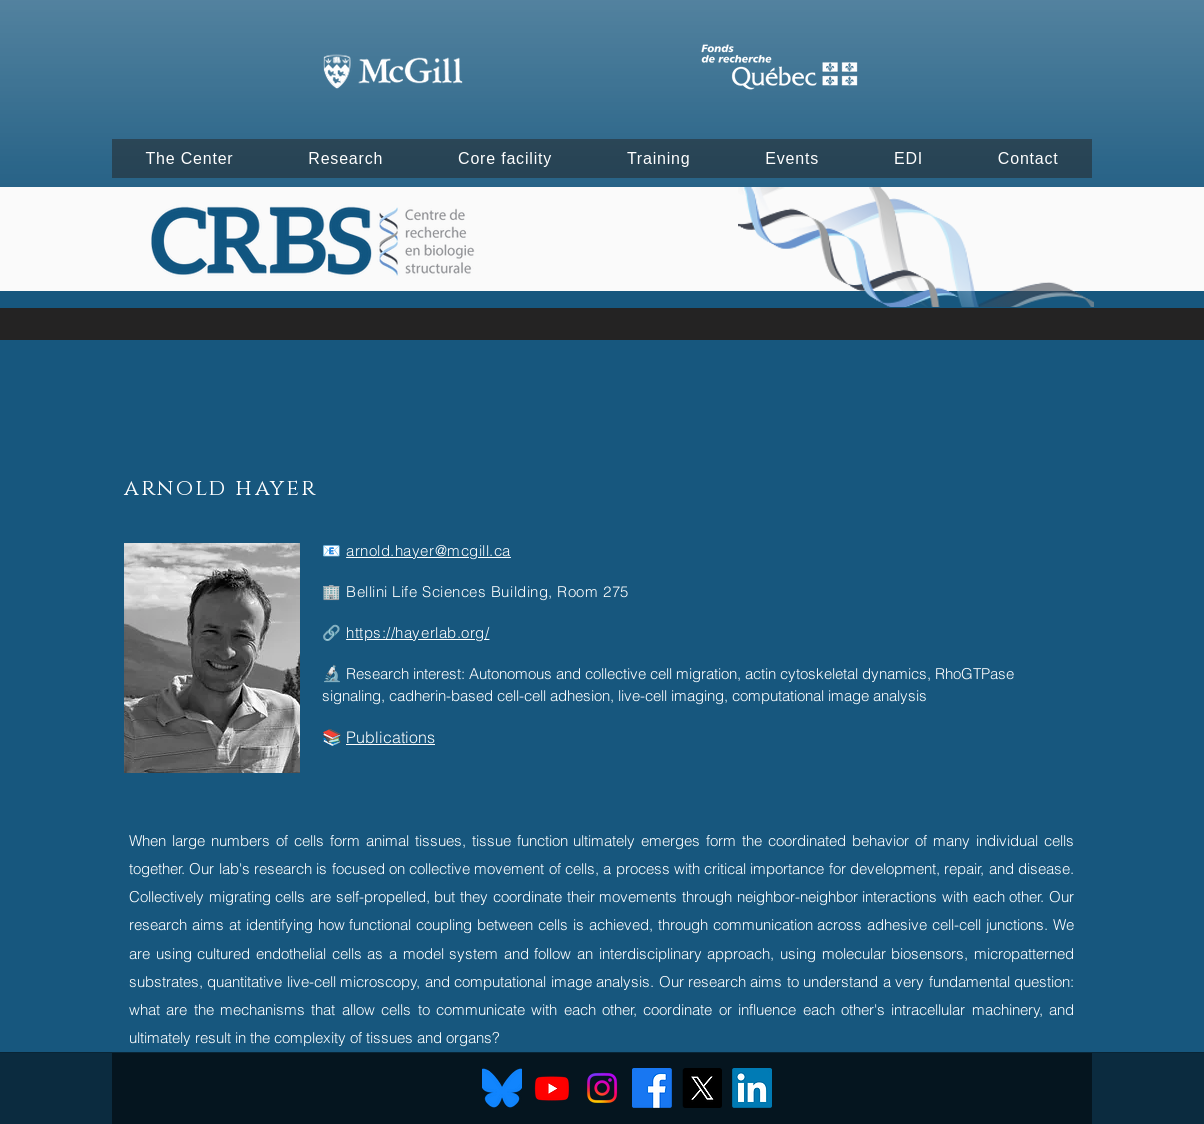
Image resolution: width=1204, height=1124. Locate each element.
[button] (189, 158)
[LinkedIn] (752, 1088)
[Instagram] (602, 1088)
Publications (390, 737)
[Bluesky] (502, 1088)
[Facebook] (652, 1088)
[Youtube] (552, 1088)
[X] (702, 1088)
